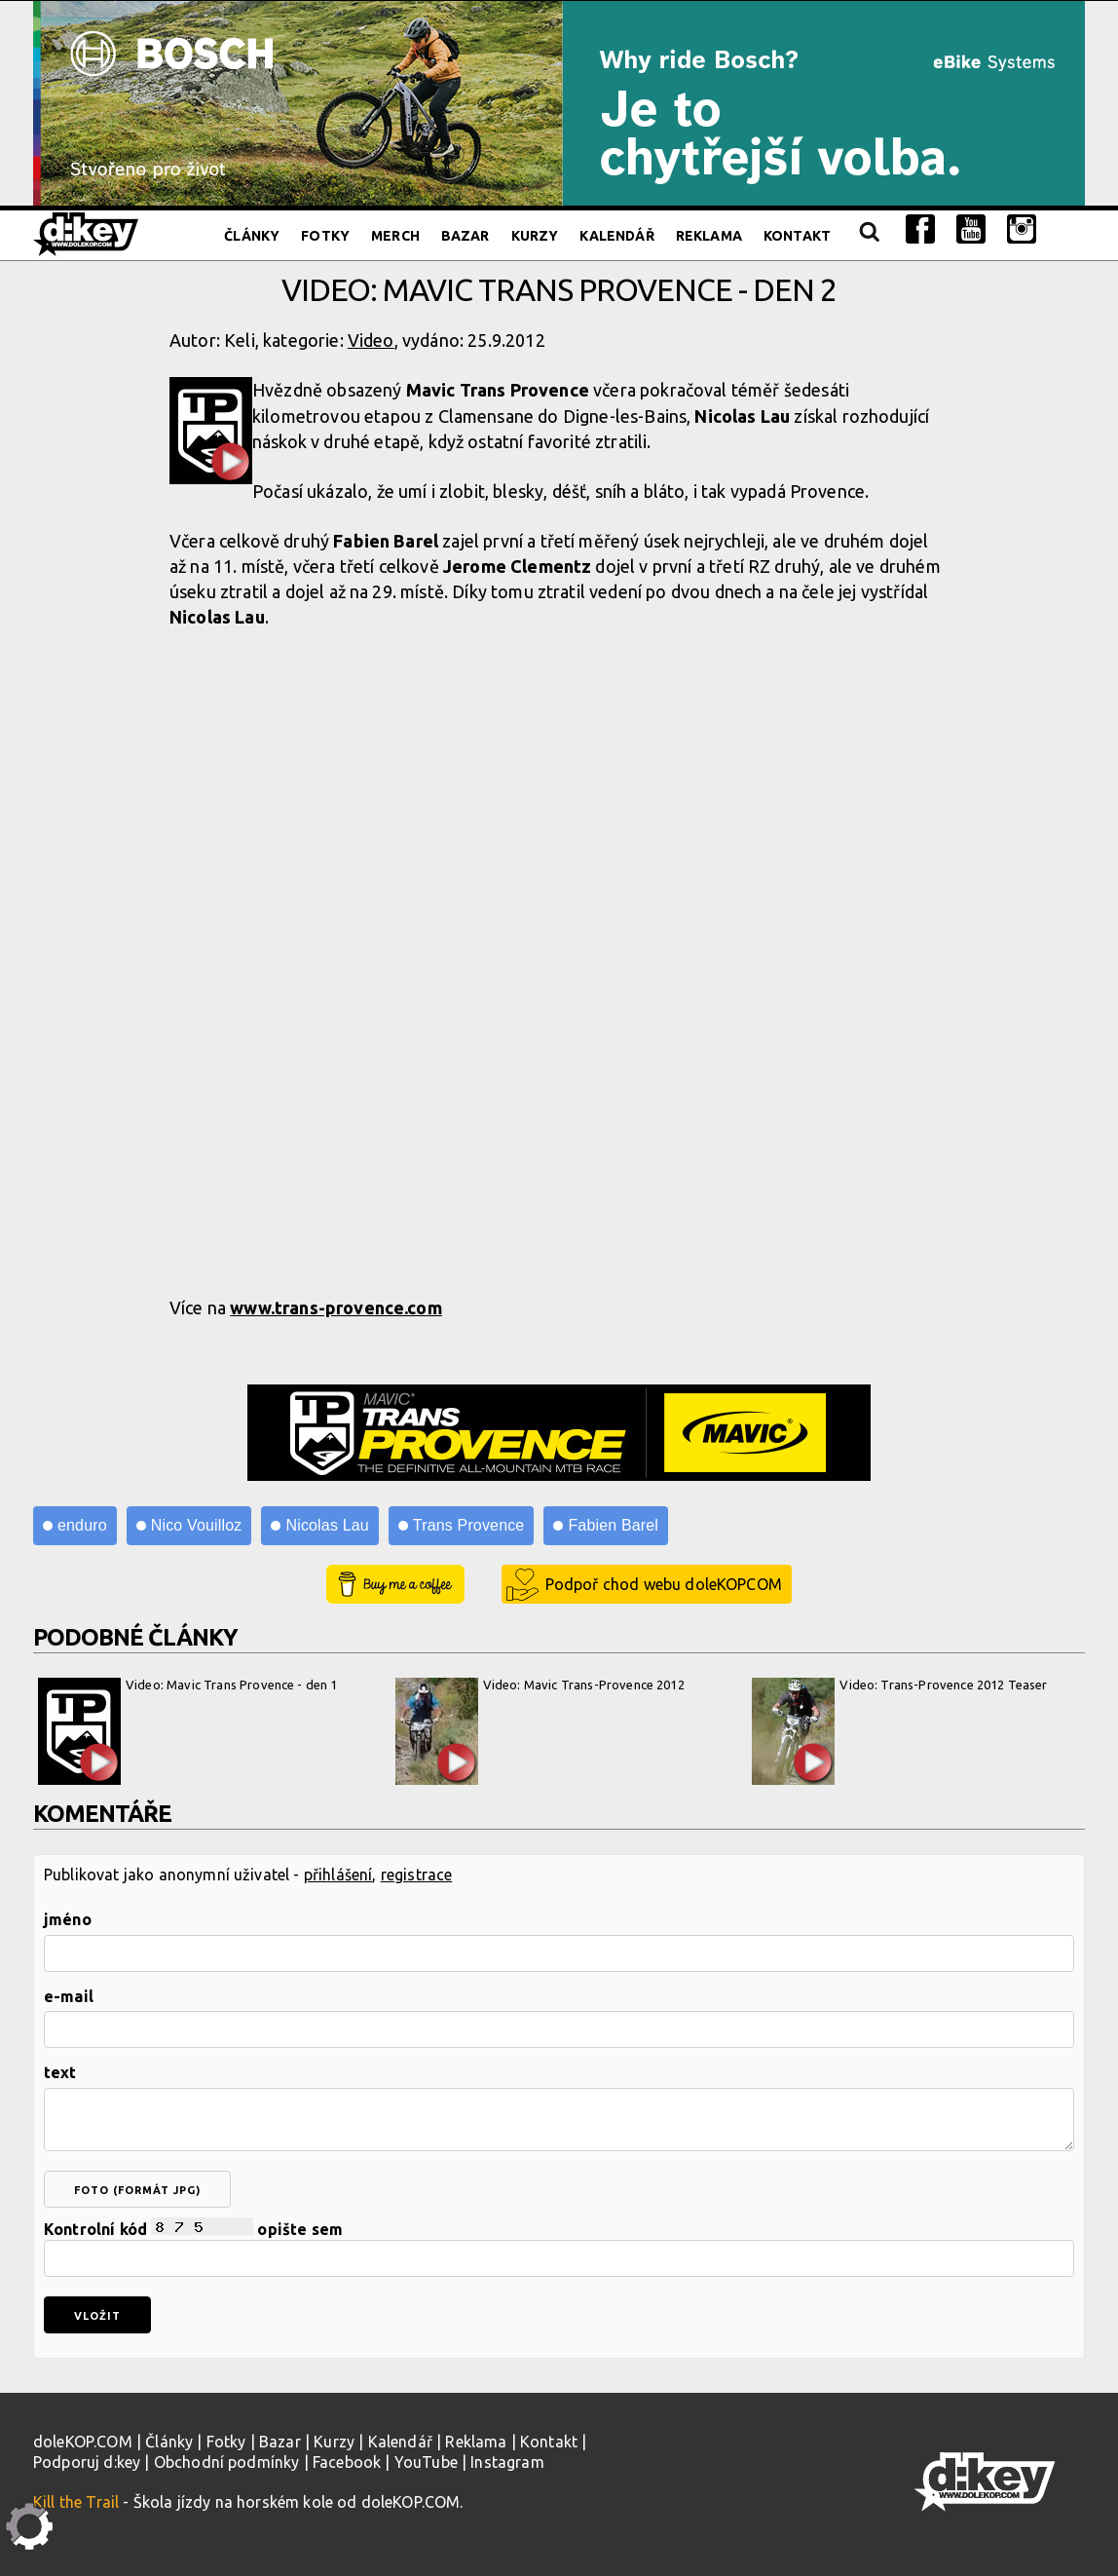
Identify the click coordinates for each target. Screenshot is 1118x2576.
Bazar (465, 236)
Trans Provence (469, 1525)
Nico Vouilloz (196, 1525)
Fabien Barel (613, 1525)
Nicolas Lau (326, 1525)
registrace (417, 1874)
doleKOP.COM (82, 2441)
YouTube (426, 2462)
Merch (395, 236)
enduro (82, 1525)
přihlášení (338, 1874)
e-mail (68, 1996)
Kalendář (616, 236)
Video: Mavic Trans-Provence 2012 (540, 1731)
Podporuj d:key (86, 2462)
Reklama (709, 236)
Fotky (325, 236)
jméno (68, 1919)
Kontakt (797, 236)
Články (252, 236)
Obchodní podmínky (227, 2462)
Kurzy (535, 236)
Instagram (506, 2462)
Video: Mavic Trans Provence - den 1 (188, 1731)
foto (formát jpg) (137, 2190)
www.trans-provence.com (336, 1307)
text (60, 2072)
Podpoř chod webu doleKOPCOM (663, 1584)
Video (371, 340)
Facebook (347, 2462)
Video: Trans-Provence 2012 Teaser (899, 1731)
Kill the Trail (76, 2502)
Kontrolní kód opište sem (559, 2247)
